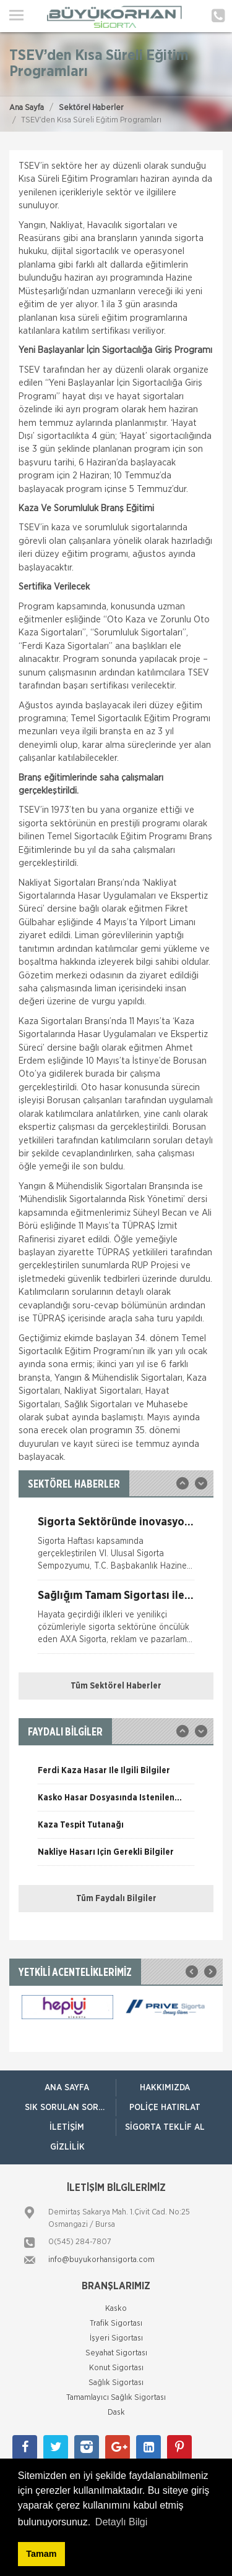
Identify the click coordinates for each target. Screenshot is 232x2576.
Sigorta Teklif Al (165, 2127)
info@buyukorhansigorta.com (101, 2260)
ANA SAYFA (67, 2087)
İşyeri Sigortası (116, 2338)
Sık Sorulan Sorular (70, 2107)
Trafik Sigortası (116, 2324)
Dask (116, 2413)
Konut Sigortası (116, 2368)
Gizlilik (67, 2147)
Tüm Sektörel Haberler (116, 1686)
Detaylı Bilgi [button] (121, 2522)
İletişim (66, 2127)
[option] (116, 1548)
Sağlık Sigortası (116, 2383)
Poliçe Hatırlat (164, 2107)
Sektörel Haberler (91, 108)
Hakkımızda (165, 2087)
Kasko (116, 2309)
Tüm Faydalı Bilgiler (116, 1898)
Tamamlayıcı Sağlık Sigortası (116, 2398)
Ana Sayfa (26, 108)
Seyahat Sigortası (116, 2353)
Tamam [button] (41, 2554)
